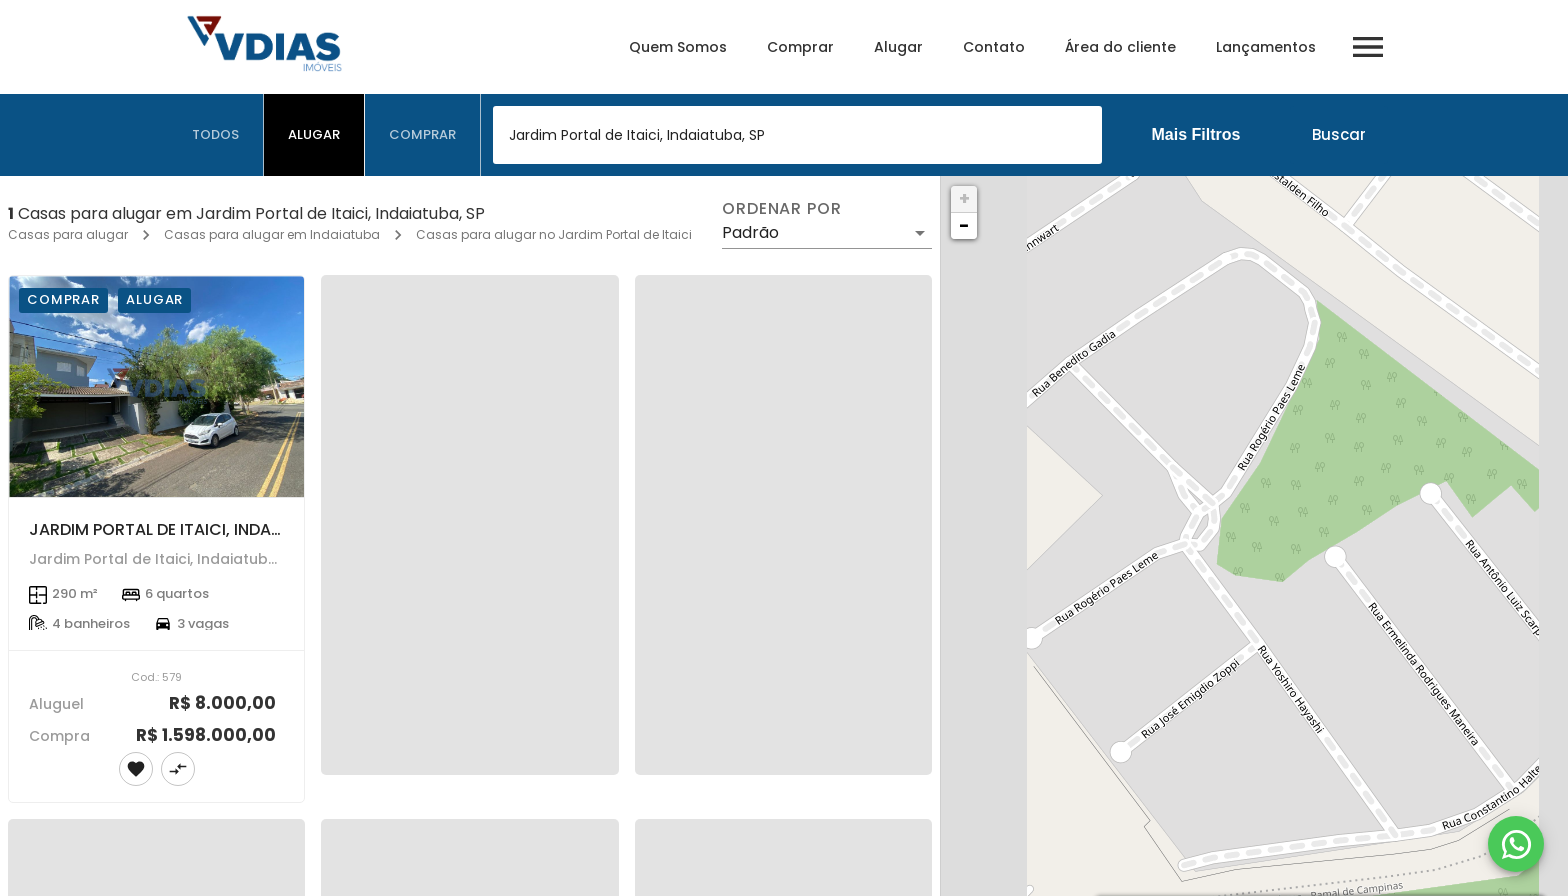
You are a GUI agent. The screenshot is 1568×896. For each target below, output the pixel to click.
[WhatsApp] (1516, 844)
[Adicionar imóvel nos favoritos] (136, 769)
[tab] (216, 135)
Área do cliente (1120, 47)
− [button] (964, 225)
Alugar (898, 47)
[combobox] (797, 135)
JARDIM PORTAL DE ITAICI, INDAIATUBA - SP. (198, 529)
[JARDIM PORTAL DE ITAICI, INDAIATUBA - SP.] (156, 386)
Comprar (800, 47)
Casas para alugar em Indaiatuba (272, 234)
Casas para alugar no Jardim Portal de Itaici (554, 234)
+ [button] (964, 198)
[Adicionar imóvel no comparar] (178, 769)
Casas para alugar (68, 234)
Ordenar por (782, 209)
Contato (994, 47)
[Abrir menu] (1368, 47)
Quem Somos (678, 47)
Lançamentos (1266, 47)
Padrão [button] (750, 232)
